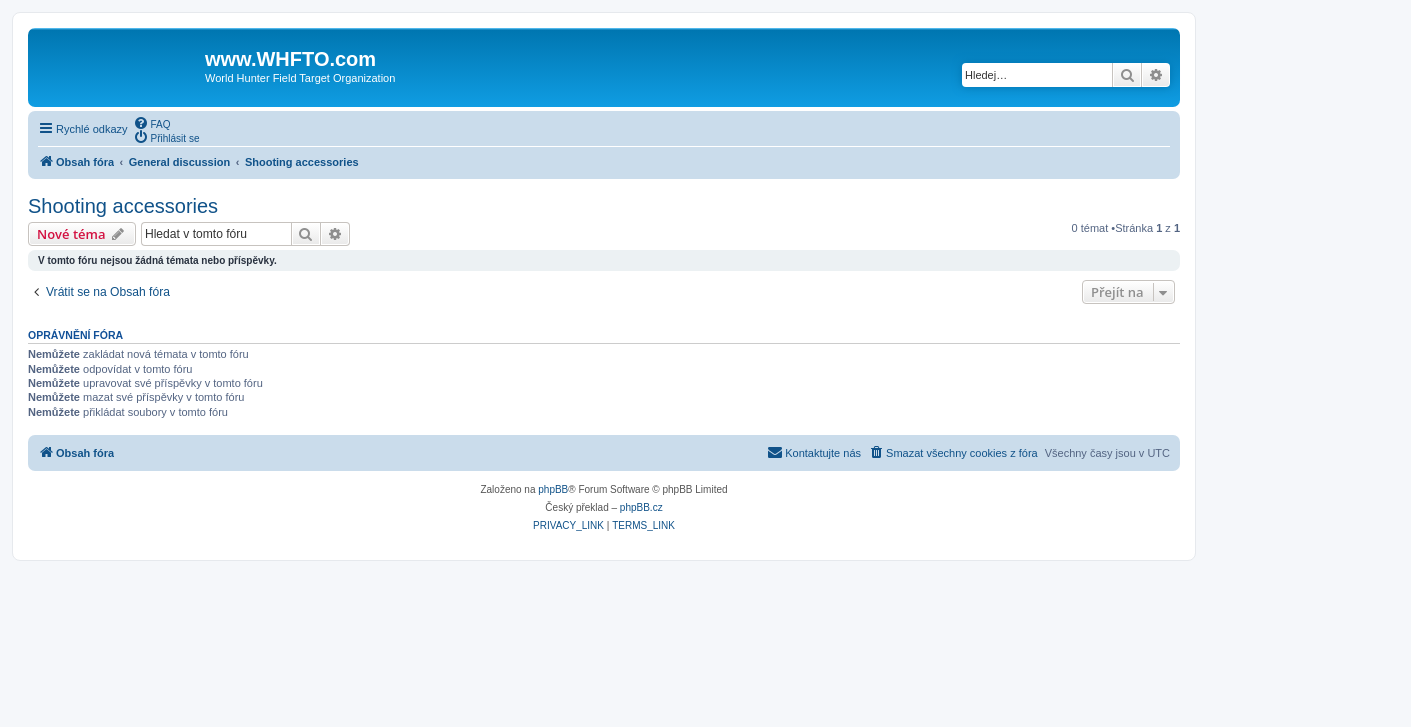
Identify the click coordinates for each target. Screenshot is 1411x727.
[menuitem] (152, 123)
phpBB (553, 489)
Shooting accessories (123, 206)
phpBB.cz (641, 507)
